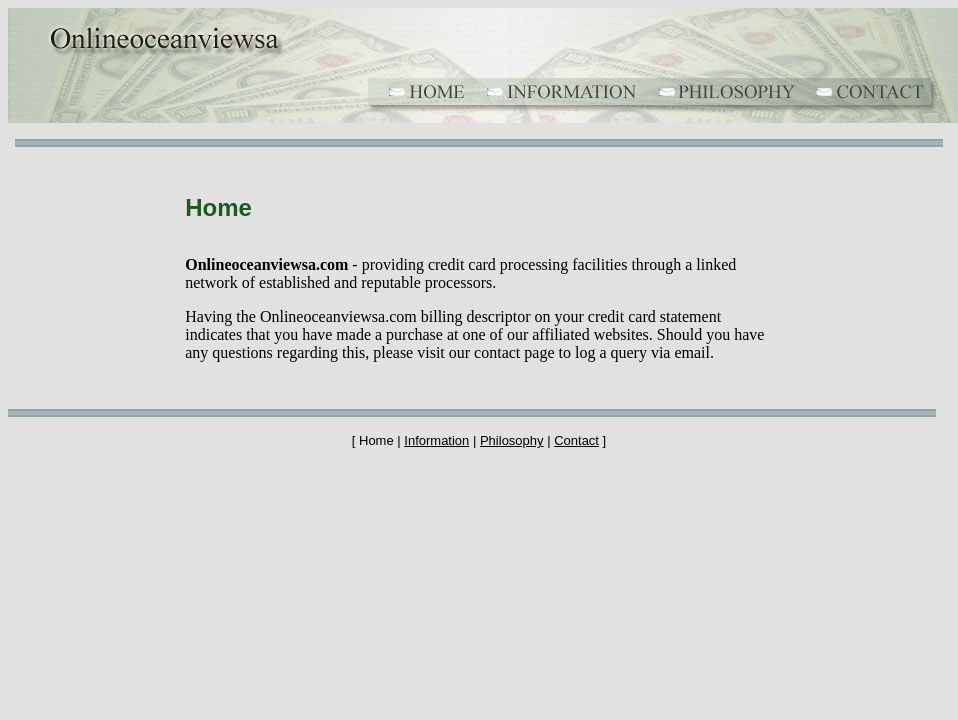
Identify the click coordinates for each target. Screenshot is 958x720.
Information (436, 440)
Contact (576, 440)
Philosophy (512, 440)
